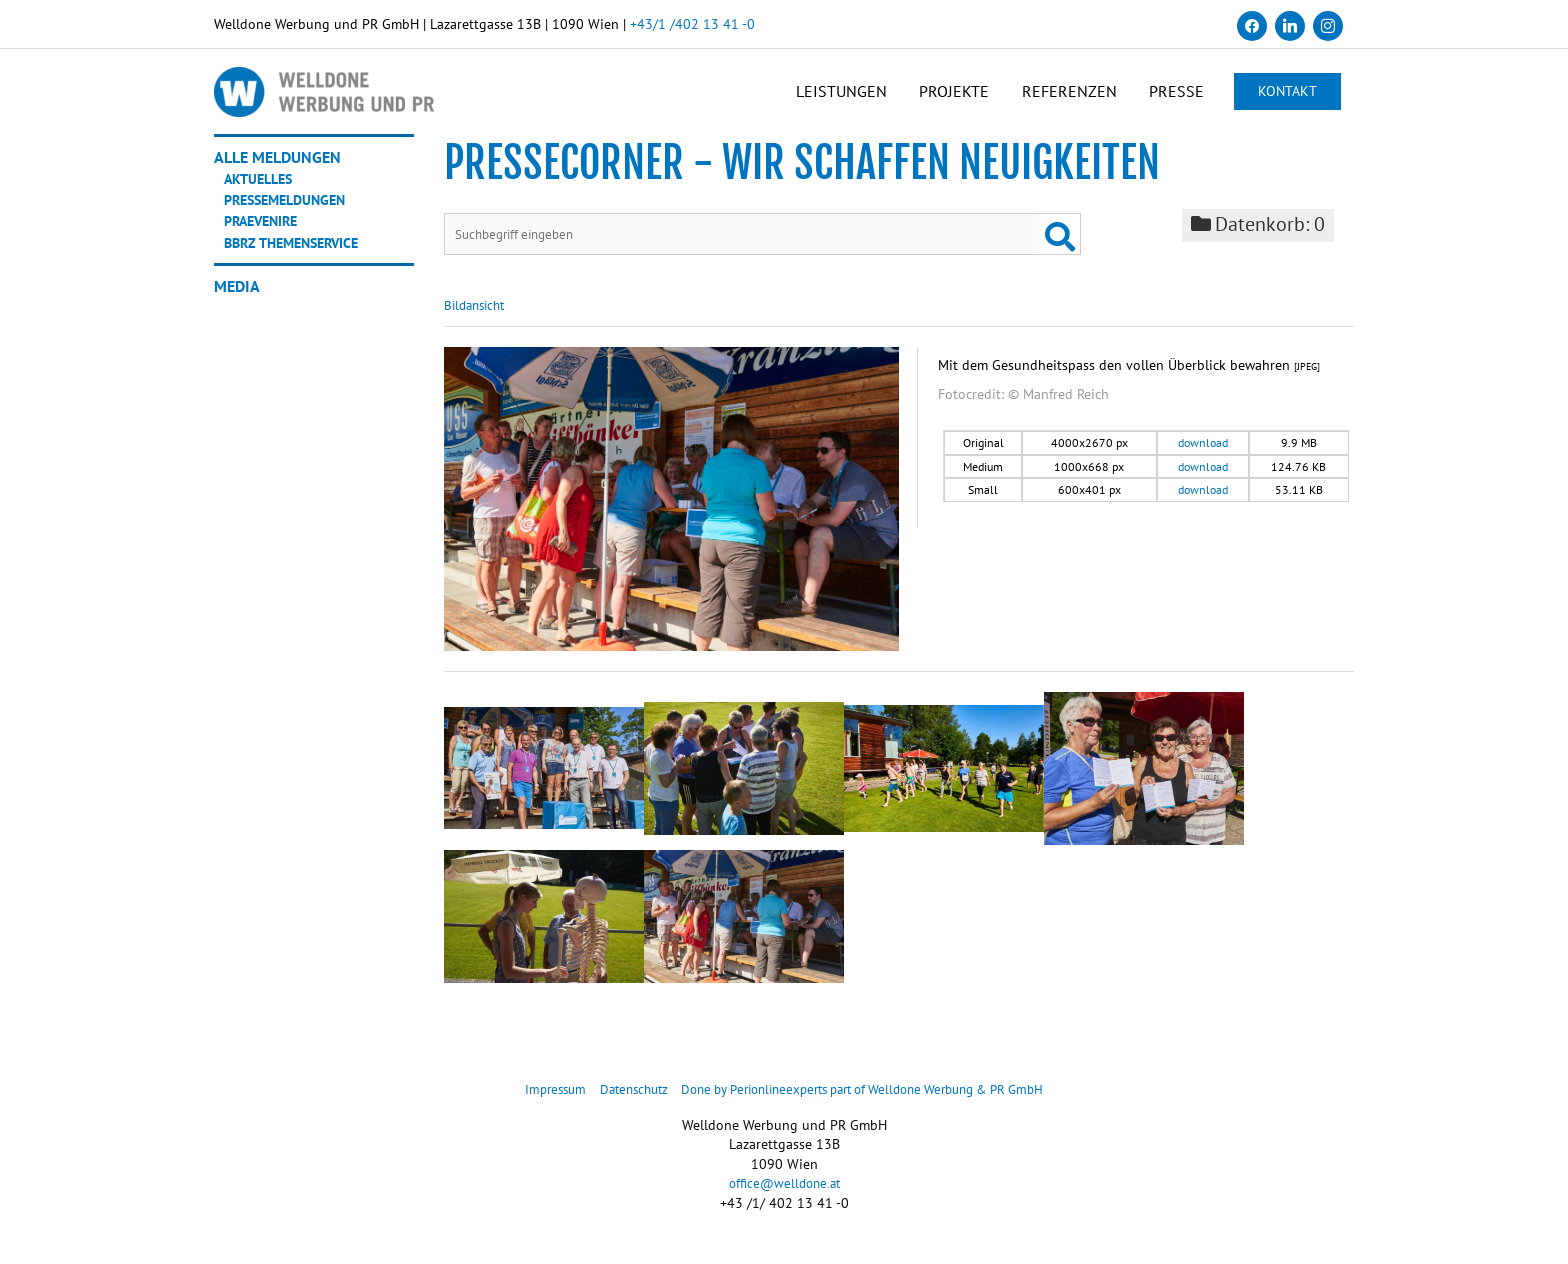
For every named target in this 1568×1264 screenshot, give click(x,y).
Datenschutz (616, 1102)
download (1203, 455)
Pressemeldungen (294, 210)
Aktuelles (263, 189)
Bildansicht (478, 318)
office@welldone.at (784, 1196)
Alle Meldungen (277, 168)
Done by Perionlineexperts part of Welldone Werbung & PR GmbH (869, 1102)
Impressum (532, 1102)
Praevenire (268, 231)
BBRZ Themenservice (302, 252)
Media (237, 296)
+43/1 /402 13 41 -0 (692, 24)
